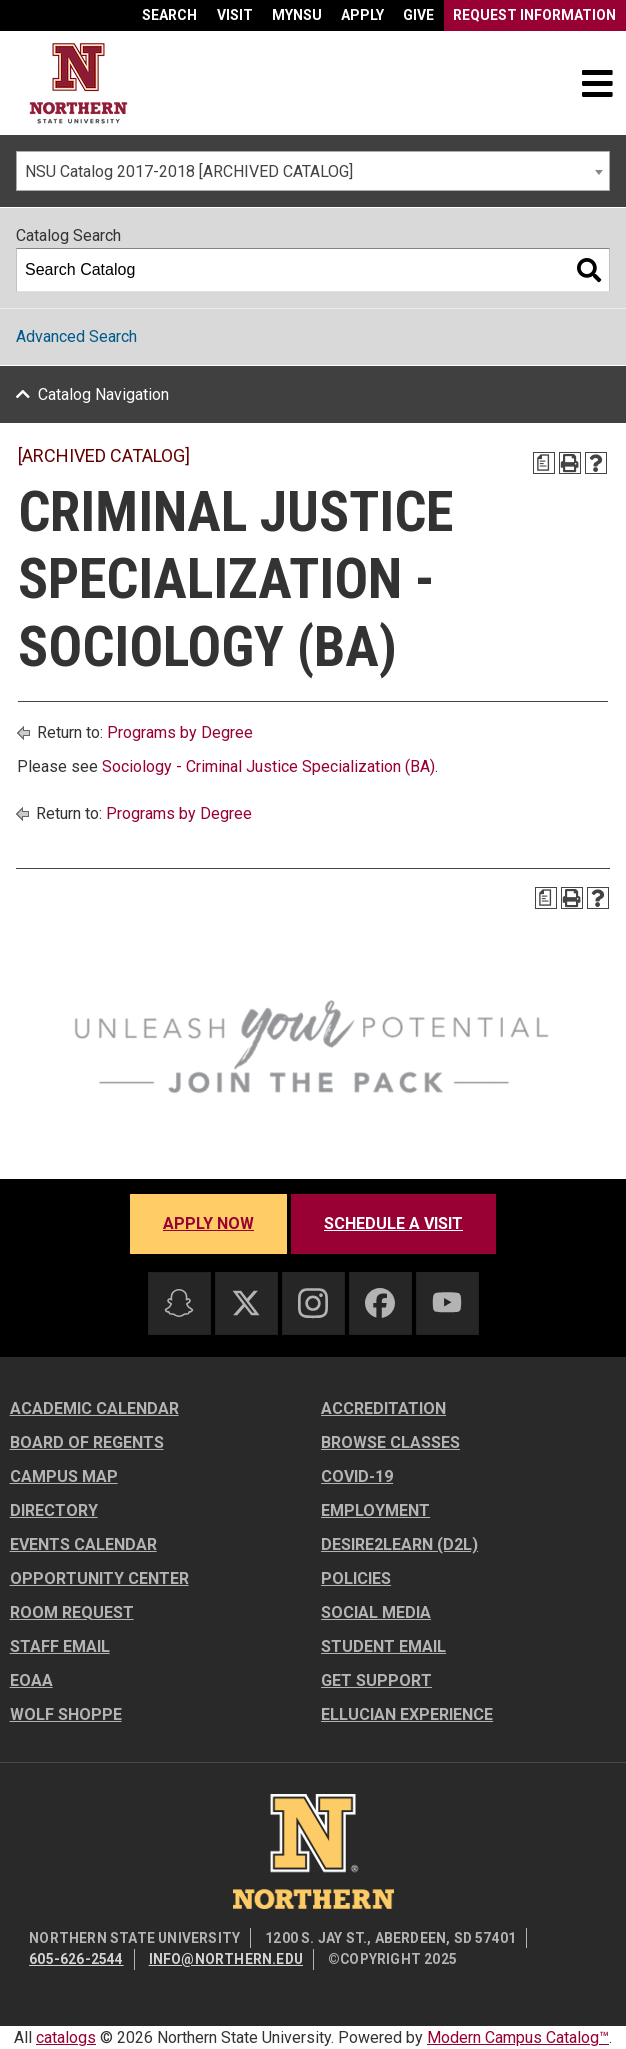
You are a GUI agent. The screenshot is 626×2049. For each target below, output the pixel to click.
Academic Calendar (94, 1408)
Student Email (383, 1646)
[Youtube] (447, 1302)
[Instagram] (313, 1303)
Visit (235, 15)
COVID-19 (357, 1476)
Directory (54, 1510)
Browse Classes (390, 1442)
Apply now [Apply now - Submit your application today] (208, 1223)
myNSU (297, 15)
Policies (356, 1578)
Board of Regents (87, 1442)
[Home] (78, 83)
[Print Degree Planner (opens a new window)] (544, 463)
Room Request (72, 1612)
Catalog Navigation (103, 394)
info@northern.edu (226, 1959)
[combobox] (313, 171)
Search (169, 15)
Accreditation (383, 1408)
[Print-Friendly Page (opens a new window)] (570, 463)
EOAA (31, 1680)
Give (418, 15)
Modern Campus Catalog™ (518, 2037)
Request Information (534, 15)
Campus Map (64, 1476)
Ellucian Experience (407, 1714)
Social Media (376, 1612)
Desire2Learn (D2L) (399, 1544)
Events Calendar (83, 1544)
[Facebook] (380, 1303)
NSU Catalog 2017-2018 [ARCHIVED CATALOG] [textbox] (189, 171)
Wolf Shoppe (66, 1714)
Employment (375, 1510)
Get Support (376, 1680)
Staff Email (60, 1646)
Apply (362, 15)
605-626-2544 (76, 1959)
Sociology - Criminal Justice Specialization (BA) (268, 766)
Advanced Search (76, 336)
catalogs (66, 2037)
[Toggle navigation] (597, 83)
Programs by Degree (180, 732)
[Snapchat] (179, 1303)
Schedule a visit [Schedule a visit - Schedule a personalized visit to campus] (393, 1223)
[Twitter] (246, 1303)
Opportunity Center (99, 1578)
